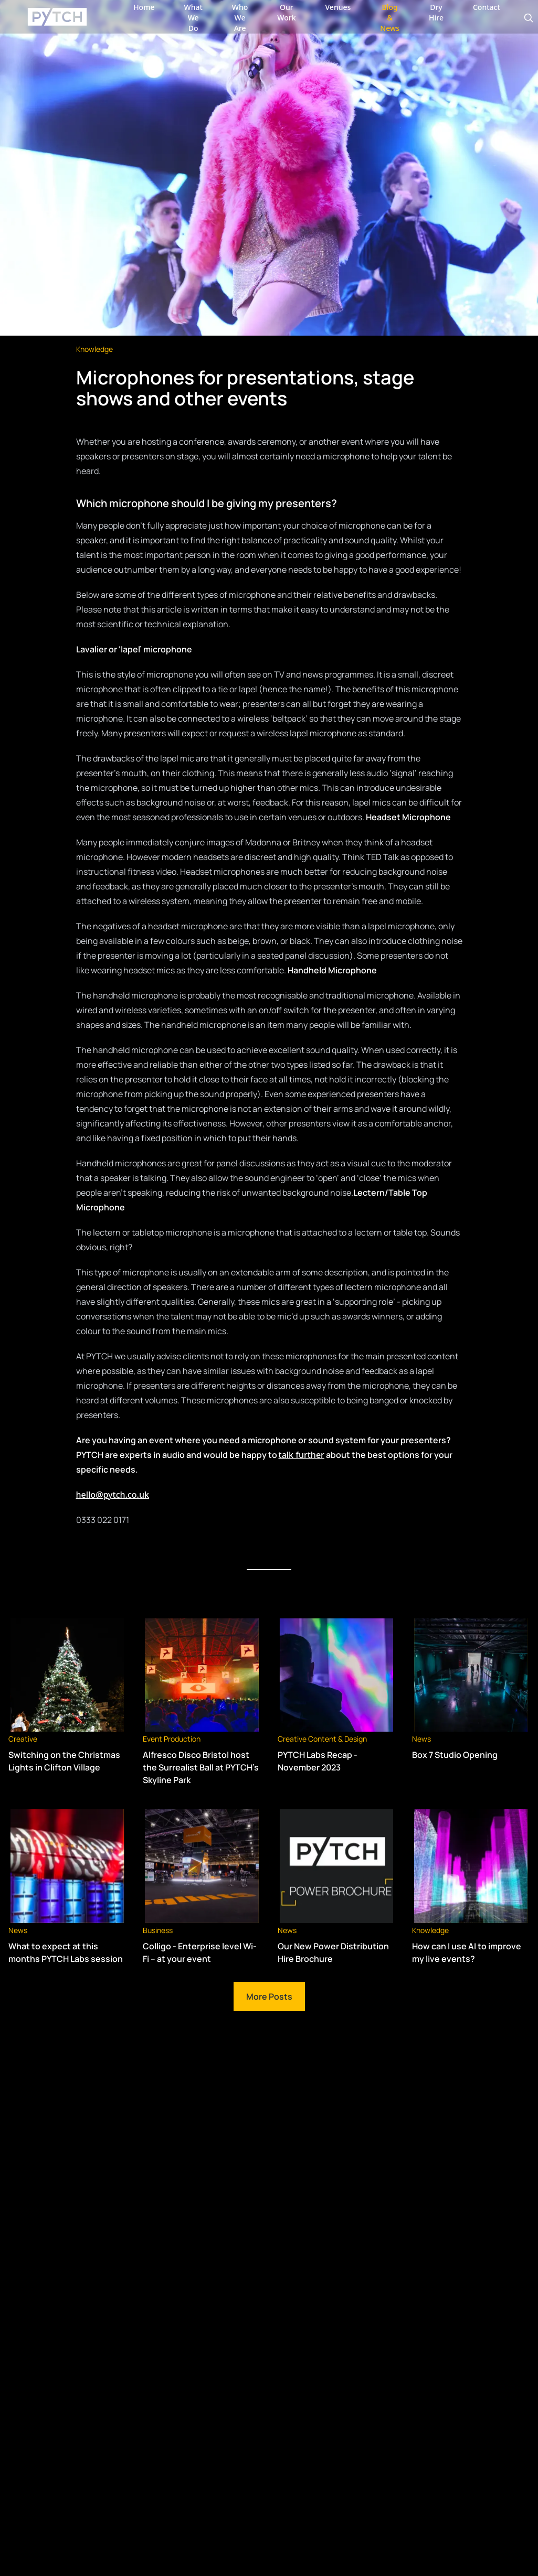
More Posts (269, 1996)
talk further (301, 1455)
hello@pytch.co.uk (112, 1494)
